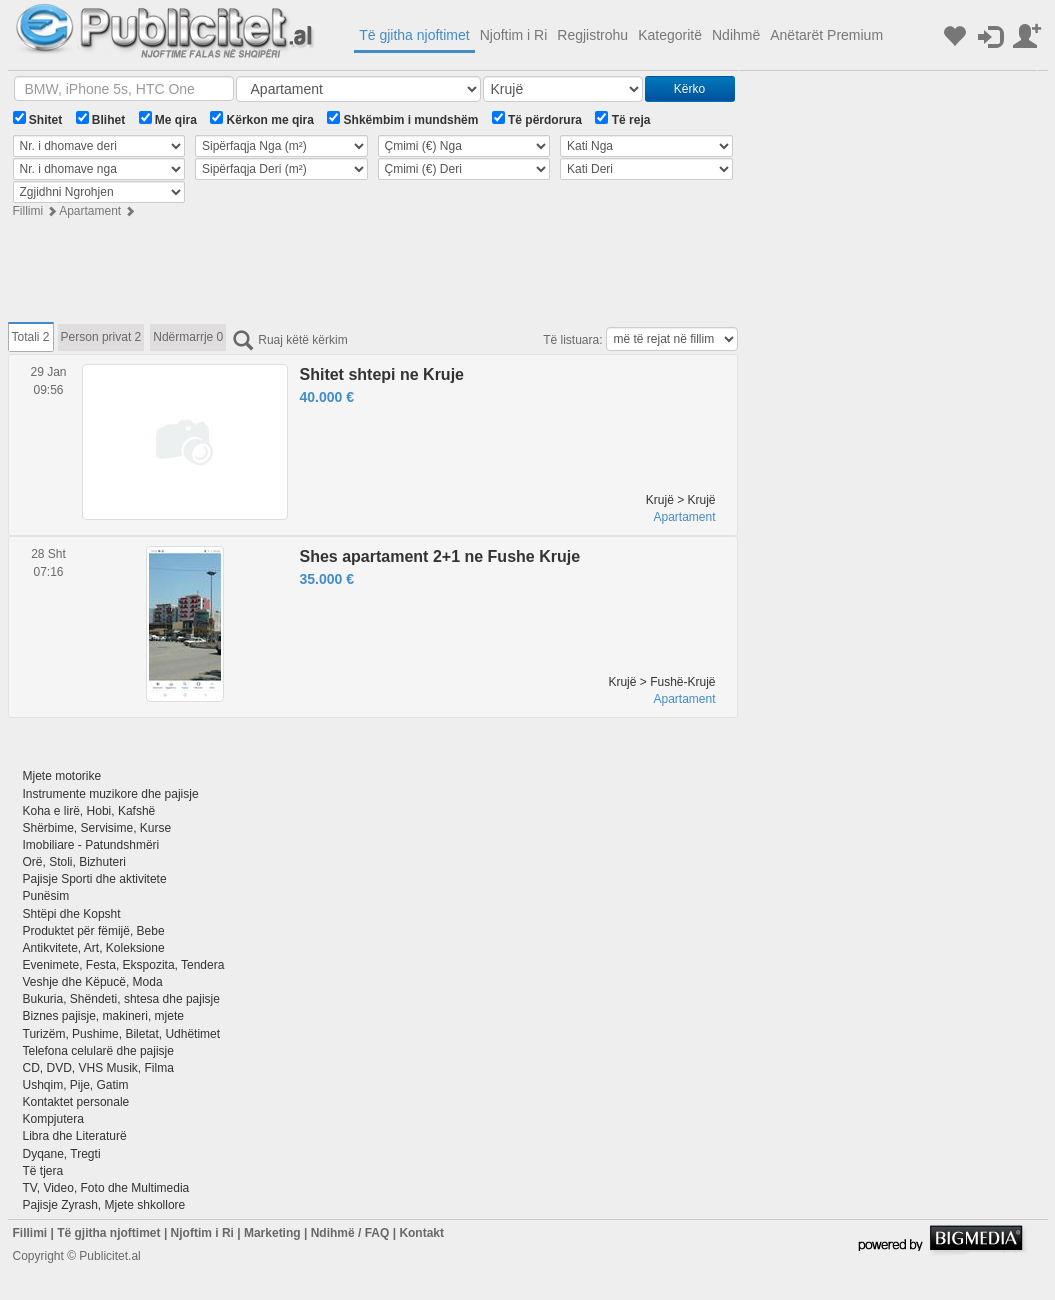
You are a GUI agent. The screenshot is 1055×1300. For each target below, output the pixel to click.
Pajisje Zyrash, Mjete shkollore (104, 1205)
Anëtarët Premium (826, 35)
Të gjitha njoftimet (414, 35)
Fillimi (28, 211)
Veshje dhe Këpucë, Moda (93, 982)
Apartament (90, 211)
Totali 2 (31, 337)
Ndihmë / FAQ (350, 1233)
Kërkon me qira (262, 119)
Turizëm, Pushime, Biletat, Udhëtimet (122, 1034)
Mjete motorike (62, 776)
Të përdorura (537, 119)
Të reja (622, 119)
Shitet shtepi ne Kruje (382, 374)
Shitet (38, 119)
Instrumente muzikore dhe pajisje (111, 794)
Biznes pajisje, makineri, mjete (103, 1016)
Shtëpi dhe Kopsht (72, 914)
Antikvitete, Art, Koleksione (94, 948)
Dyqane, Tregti (62, 1154)
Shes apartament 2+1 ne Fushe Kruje (440, 556)
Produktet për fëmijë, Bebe (94, 931)
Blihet (101, 119)
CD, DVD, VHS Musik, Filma (98, 1068)
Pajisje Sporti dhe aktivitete (95, 879)
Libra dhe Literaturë (75, 1136)
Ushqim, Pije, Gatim (76, 1085)
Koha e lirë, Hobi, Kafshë (89, 811)
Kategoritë (670, 35)
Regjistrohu (592, 35)
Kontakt (421, 1233)
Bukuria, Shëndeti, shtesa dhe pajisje (121, 999)
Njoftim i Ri (514, 35)
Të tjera (43, 1171)
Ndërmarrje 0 (188, 337)
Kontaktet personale (76, 1102)
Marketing (272, 1233)
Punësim (46, 896)
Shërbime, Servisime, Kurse (97, 828)
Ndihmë (736, 35)
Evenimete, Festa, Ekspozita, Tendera (124, 965)
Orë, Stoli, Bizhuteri (74, 862)
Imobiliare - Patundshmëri (91, 845)
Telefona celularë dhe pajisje (98, 1051)
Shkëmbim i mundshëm (402, 119)
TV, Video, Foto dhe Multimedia (106, 1188)
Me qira (168, 119)
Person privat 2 (101, 337)
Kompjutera (53, 1119)
